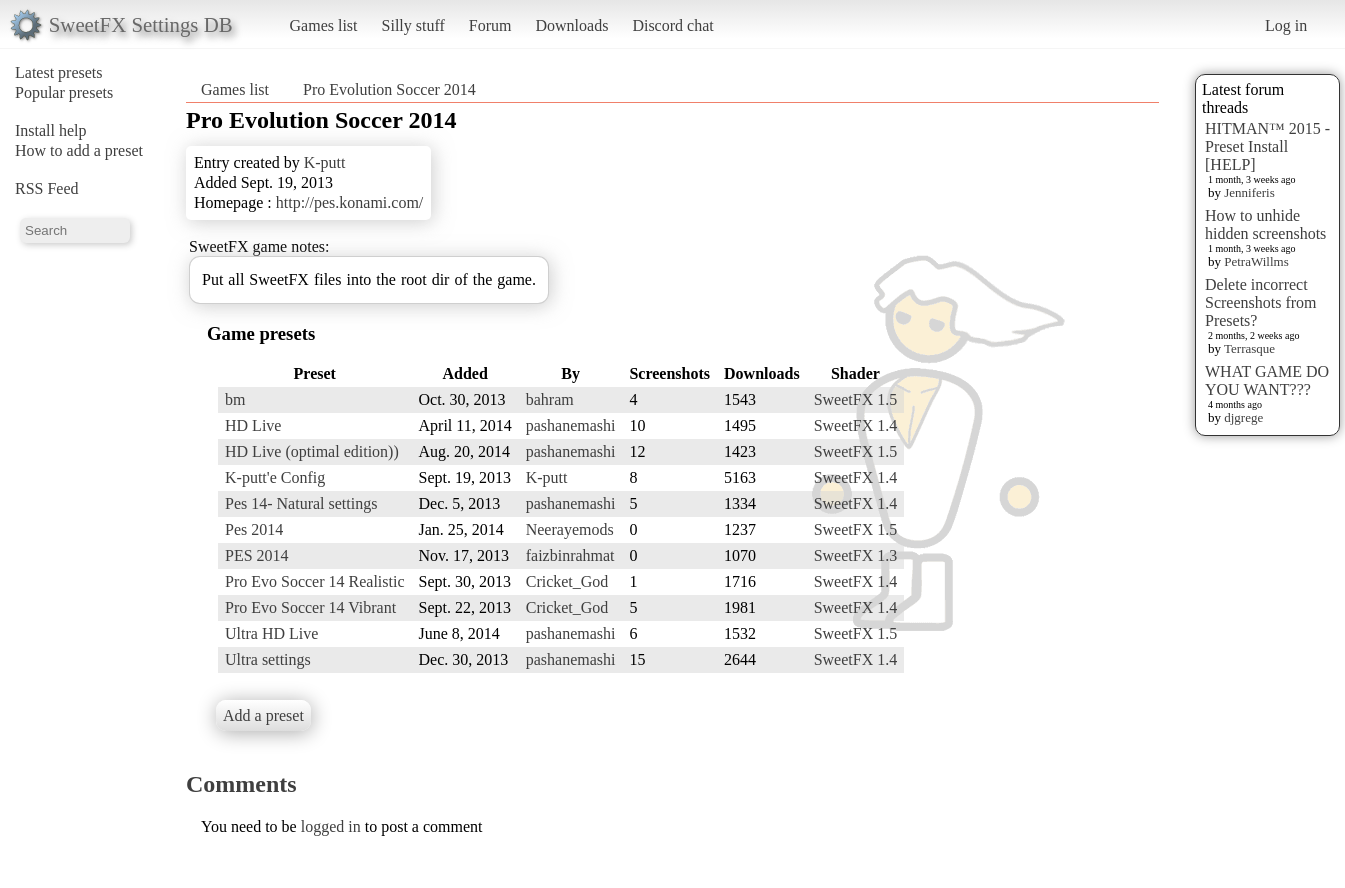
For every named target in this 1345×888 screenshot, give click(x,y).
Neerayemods (570, 529)
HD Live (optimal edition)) (312, 451)
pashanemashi (571, 425)
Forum (490, 25)
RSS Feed (47, 188)
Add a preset (263, 715)
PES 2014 (257, 555)
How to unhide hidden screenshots (1265, 224)
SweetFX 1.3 (856, 555)
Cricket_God (567, 581)
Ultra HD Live (271, 633)
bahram (550, 399)
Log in (1286, 25)
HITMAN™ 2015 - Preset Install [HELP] (1267, 146)
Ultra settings (268, 659)
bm (235, 399)
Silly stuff (413, 25)
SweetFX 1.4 (856, 425)
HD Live (253, 425)
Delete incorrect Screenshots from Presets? (1261, 302)
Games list (324, 25)
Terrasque (1249, 348)
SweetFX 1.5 (856, 399)
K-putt (325, 162)
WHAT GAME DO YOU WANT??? (1267, 380)
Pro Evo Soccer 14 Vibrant (310, 607)
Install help (51, 130)
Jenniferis (1249, 192)
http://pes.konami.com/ (350, 202)
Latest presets (59, 72)
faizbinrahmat (570, 555)
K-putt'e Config (275, 477)
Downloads (571, 25)
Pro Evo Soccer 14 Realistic (315, 581)
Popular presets (64, 92)
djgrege (1243, 417)
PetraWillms (1256, 261)
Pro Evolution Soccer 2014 (389, 89)
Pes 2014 (254, 529)
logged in (331, 826)
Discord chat (672, 25)
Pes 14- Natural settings (301, 503)
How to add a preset (79, 150)
